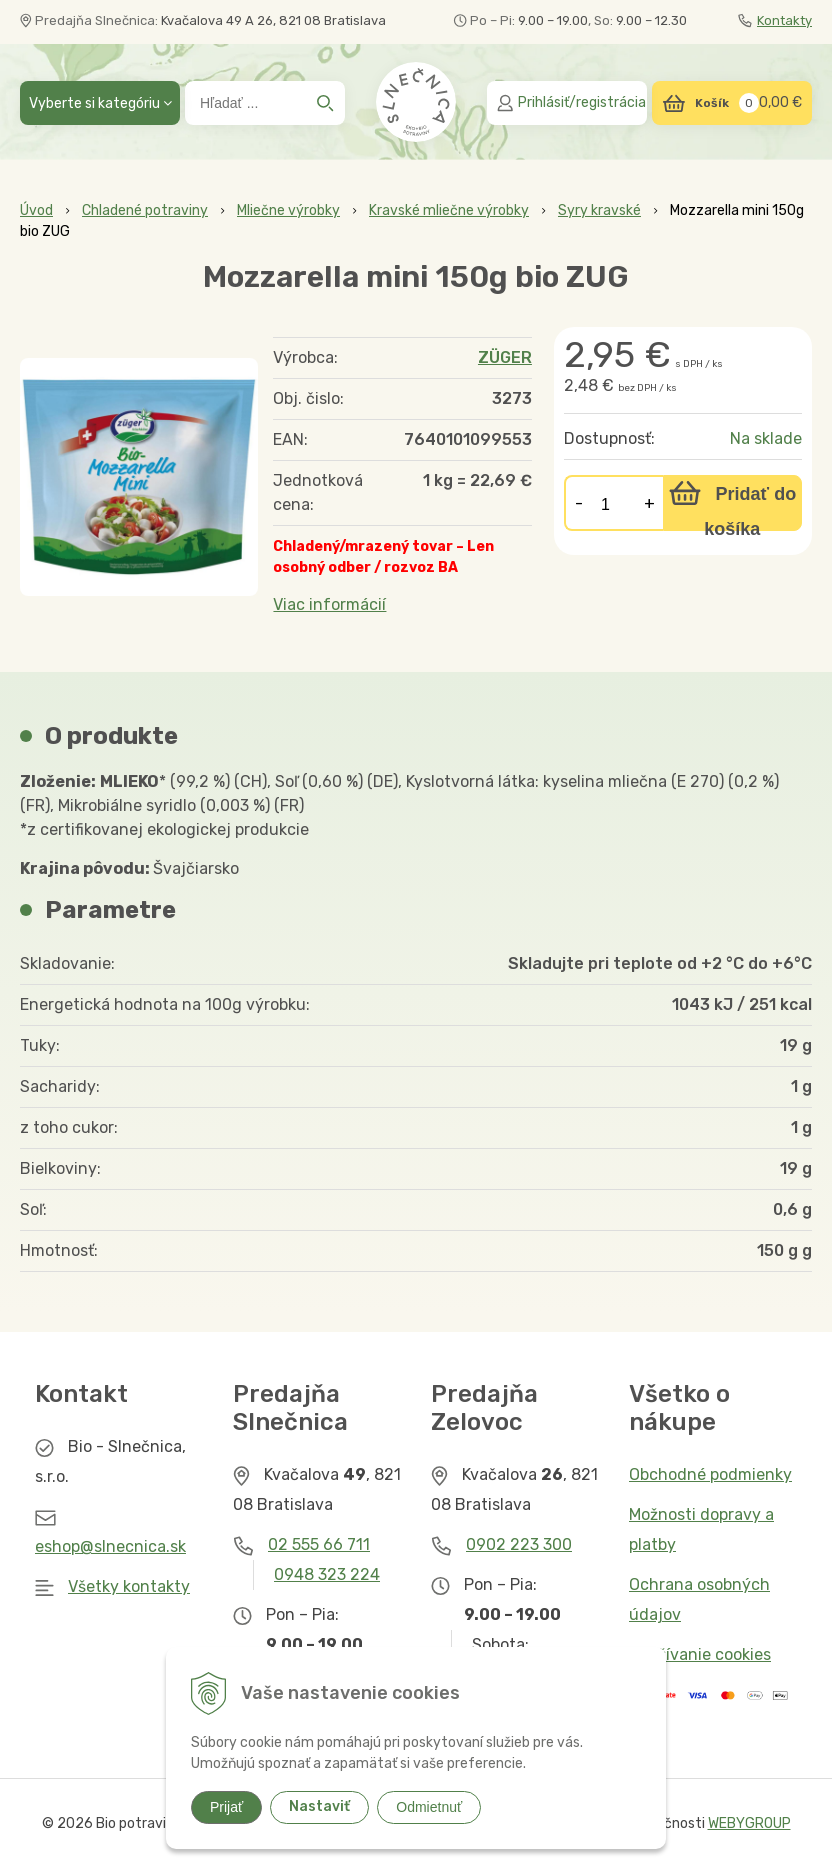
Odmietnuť (429, 1807)
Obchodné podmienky (710, 1474)
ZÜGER (505, 357)
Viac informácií (329, 604)
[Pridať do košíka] (732, 503)
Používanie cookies (700, 1654)
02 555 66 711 (319, 1544)
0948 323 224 (327, 1574)
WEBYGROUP (749, 1823)
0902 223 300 (519, 1544)
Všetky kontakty (129, 1586)
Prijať (226, 1807)
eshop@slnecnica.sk (110, 1546)
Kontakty (775, 20)
